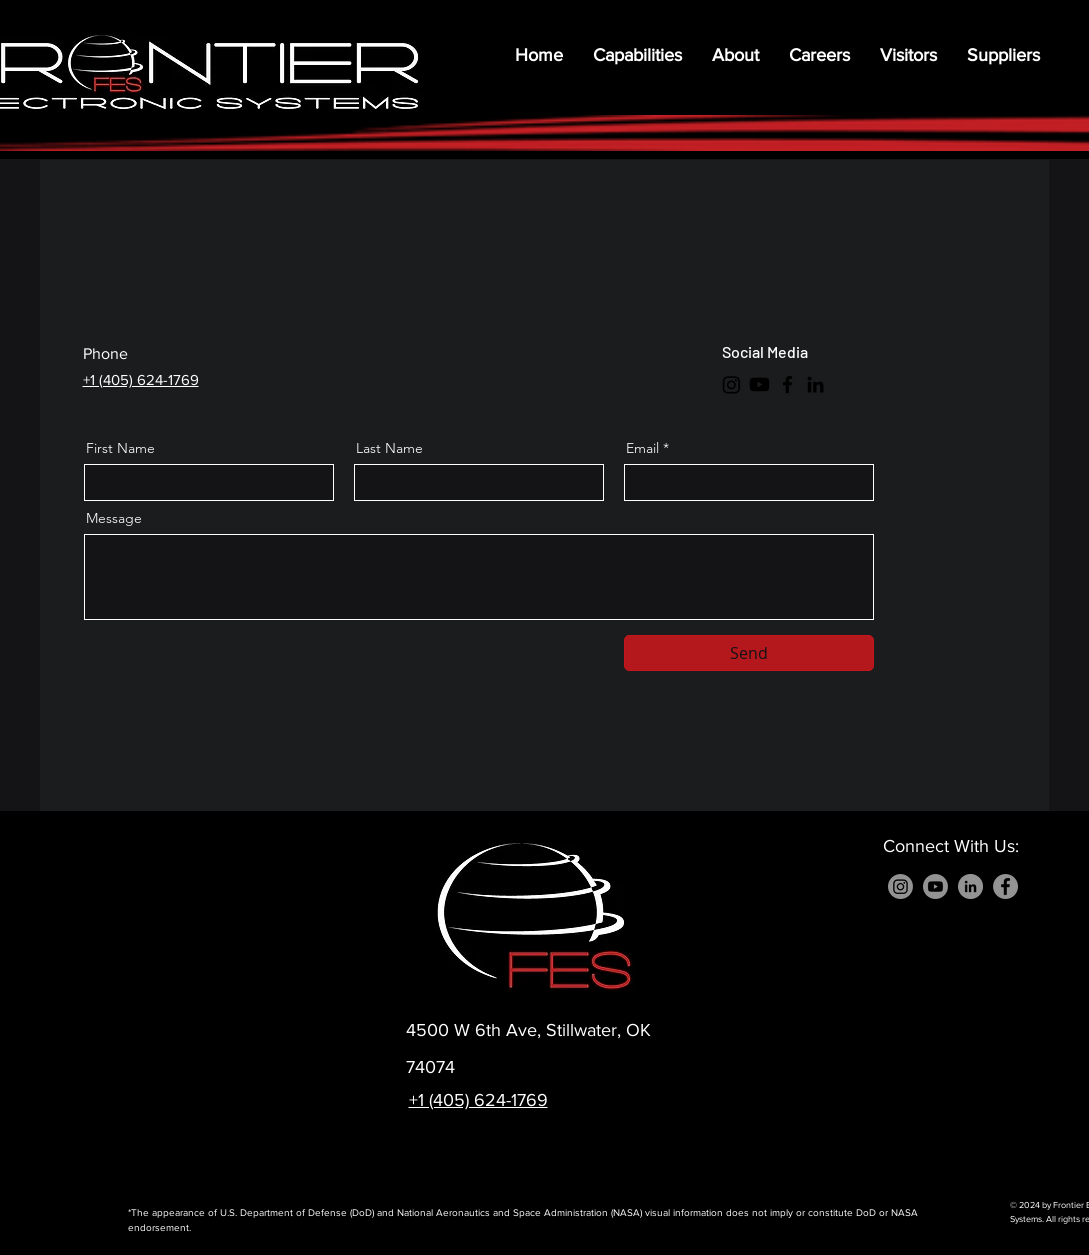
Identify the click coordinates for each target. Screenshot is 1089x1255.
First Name (120, 448)
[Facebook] (787, 384)
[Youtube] (759, 384)
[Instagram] (731, 384)
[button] (637, 55)
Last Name (389, 448)
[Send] (749, 653)
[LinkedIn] (815, 384)
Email (642, 448)
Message (114, 518)
